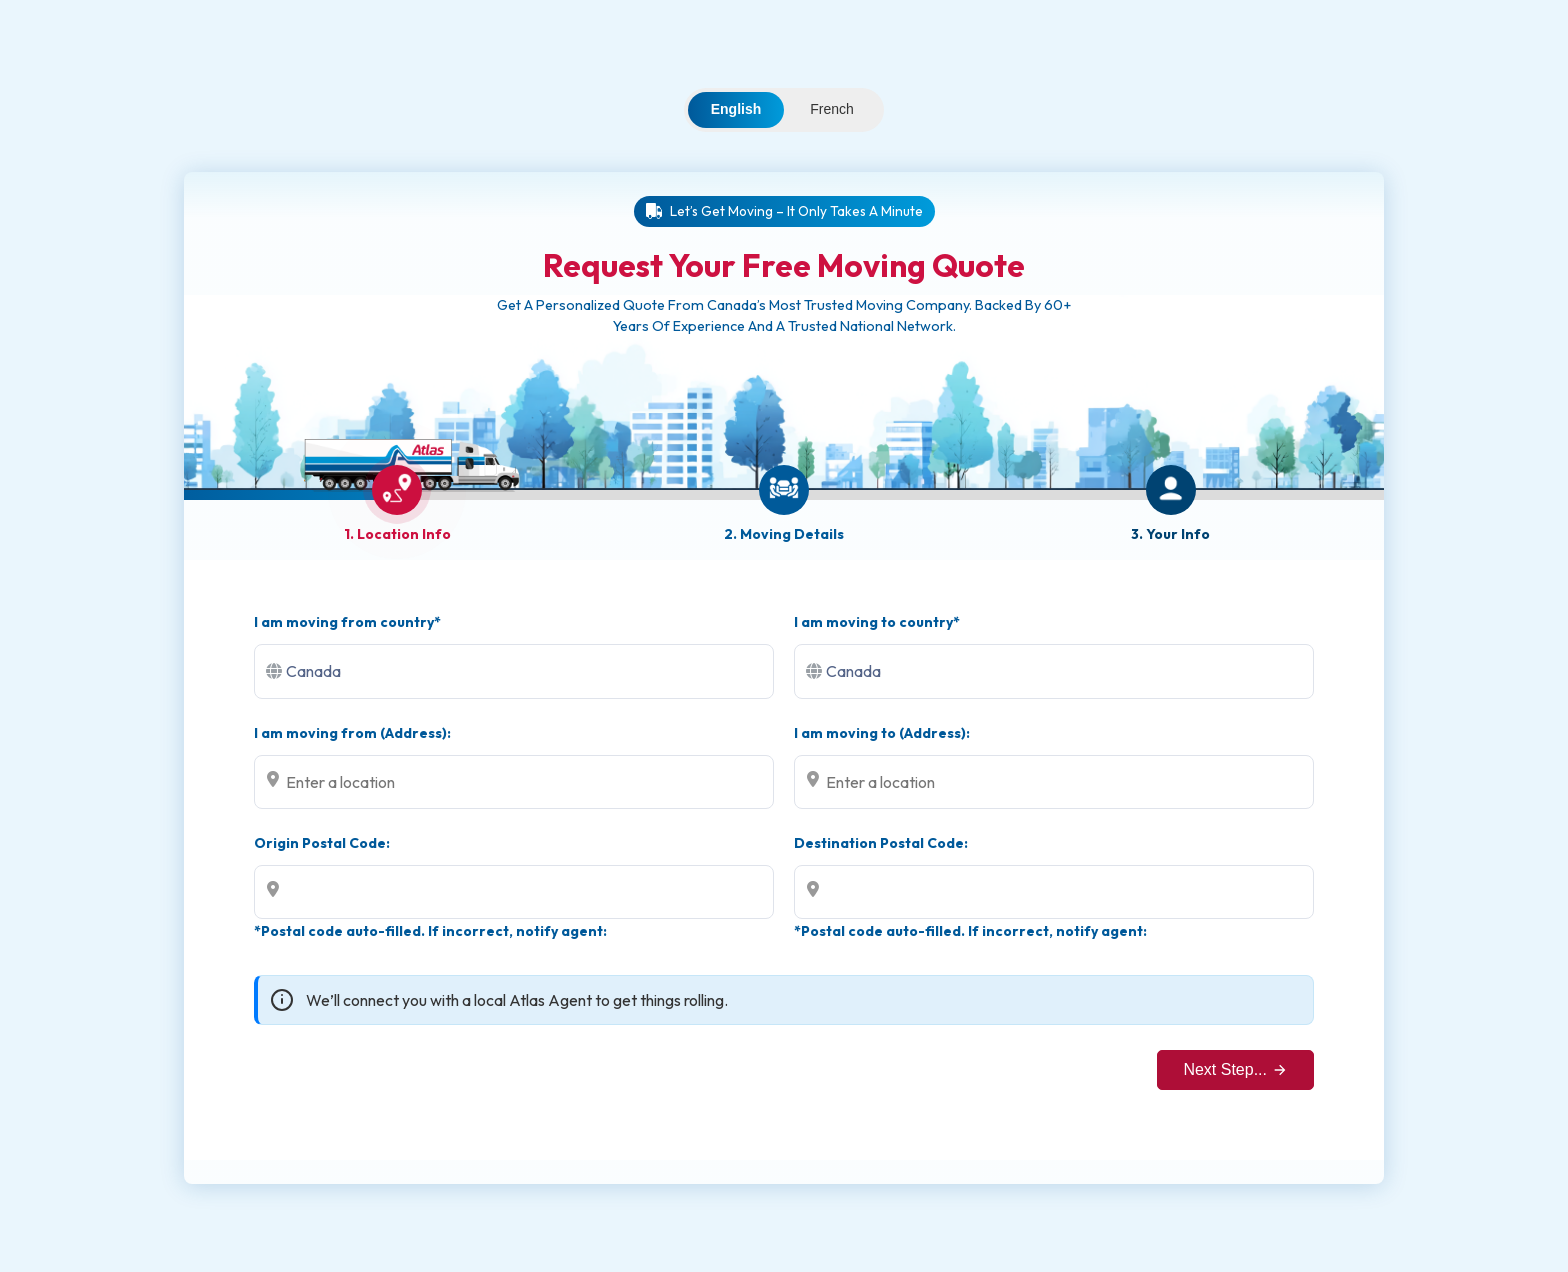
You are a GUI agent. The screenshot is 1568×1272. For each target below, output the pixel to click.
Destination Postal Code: (881, 843)
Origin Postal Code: (322, 843)
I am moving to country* (877, 622)
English (736, 109)
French (832, 109)
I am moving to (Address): (882, 733)
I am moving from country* (347, 622)
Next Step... (1235, 1069)
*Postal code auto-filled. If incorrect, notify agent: (430, 931)
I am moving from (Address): (352, 733)
